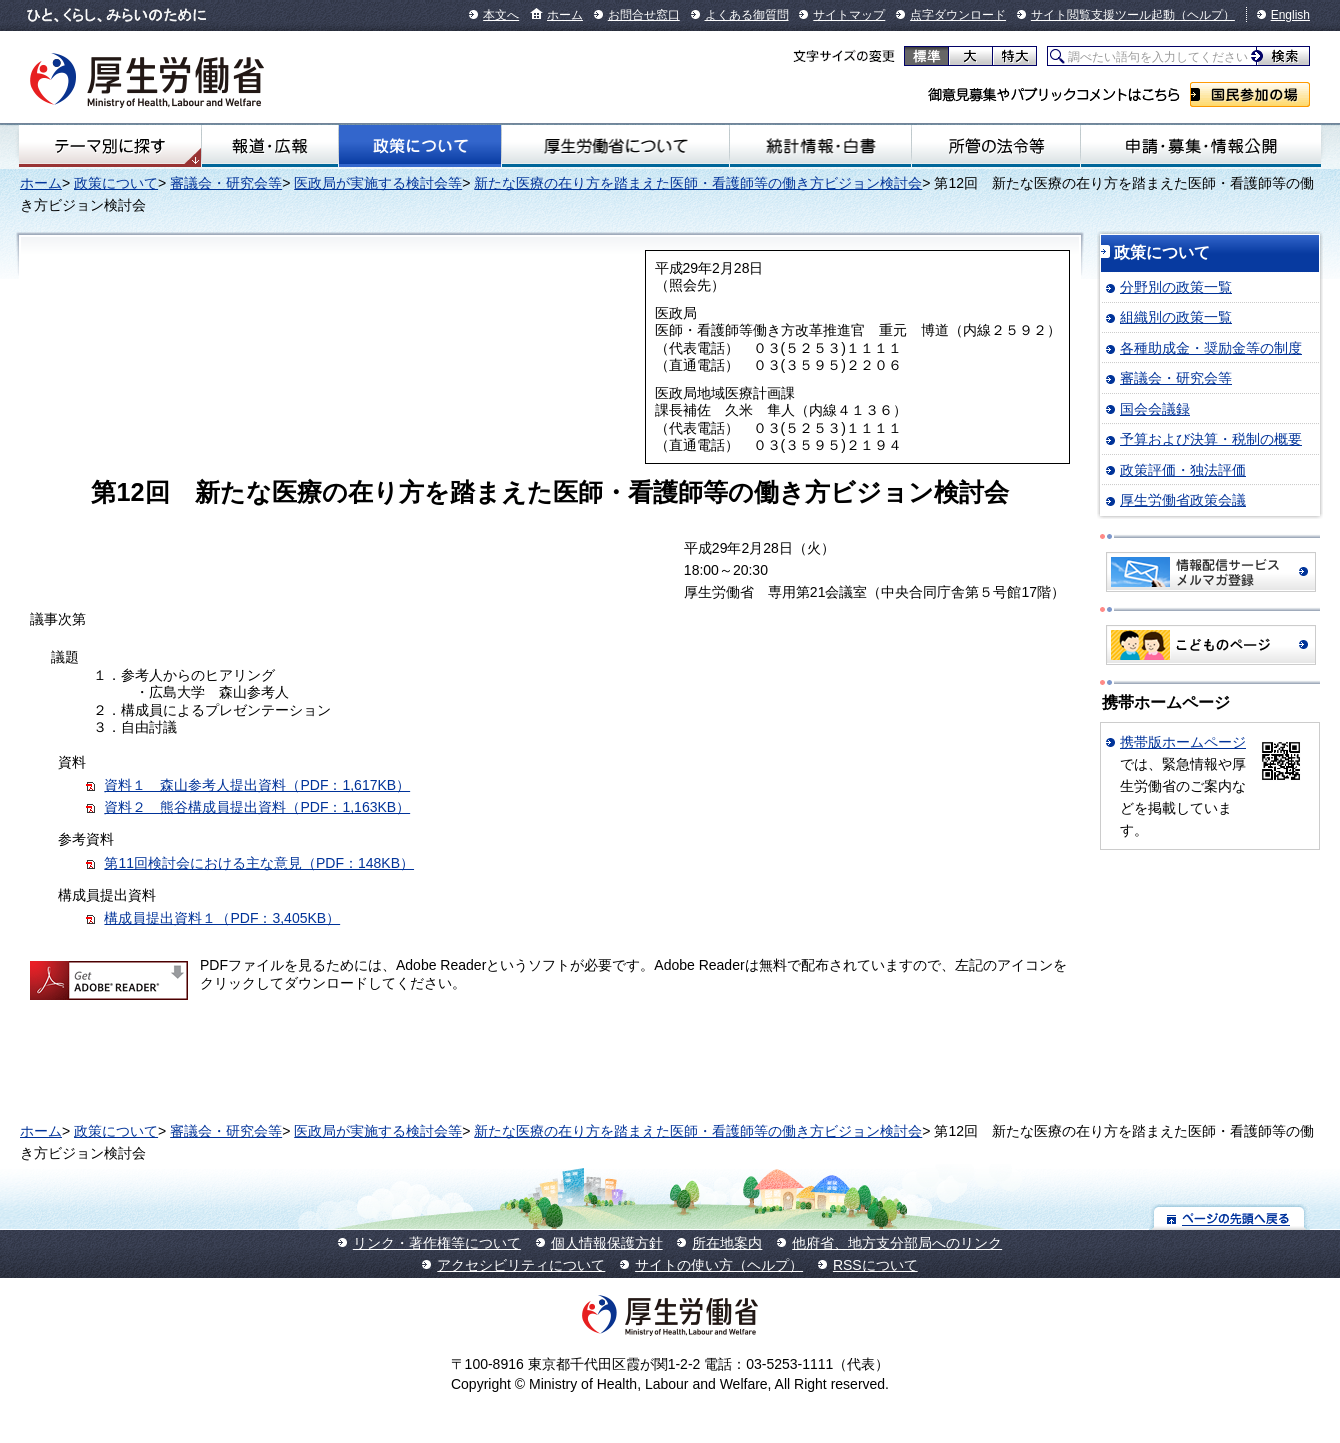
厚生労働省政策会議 (1183, 500)
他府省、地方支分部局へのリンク (897, 1243)
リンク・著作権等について (437, 1243)
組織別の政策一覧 (1176, 317)
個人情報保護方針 (607, 1243)
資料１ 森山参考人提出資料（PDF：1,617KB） (257, 785)
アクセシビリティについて (521, 1265)
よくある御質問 (747, 15)
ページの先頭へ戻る (1229, 1217)
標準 (926, 56)
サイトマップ (849, 15)
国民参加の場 (1250, 94)
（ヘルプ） (1205, 15)
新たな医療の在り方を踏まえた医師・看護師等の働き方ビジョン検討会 (698, 183)
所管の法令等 (996, 146)
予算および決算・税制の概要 (1211, 439)
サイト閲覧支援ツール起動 (1103, 15)
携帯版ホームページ (1183, 742)
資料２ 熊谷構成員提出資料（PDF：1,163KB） (257, 807)
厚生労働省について (615, 146)
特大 (1014, 56)
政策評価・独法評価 (1183, 470)
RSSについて (875, 1265)
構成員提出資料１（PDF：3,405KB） (222, 918)
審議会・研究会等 (226, 183)
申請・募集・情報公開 (1201, 146)
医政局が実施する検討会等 (378, 183)
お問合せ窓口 (644, 15)
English (1290, 15)
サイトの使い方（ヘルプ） (719, 1265)
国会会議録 (1155, 409)
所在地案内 (727, 1243)
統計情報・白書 (820, 146)
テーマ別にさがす (110, 146)
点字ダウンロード (958, 15)
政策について (420, 146)
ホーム (565, 15)
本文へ (501, 15)
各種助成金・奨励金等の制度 (1211, 348)
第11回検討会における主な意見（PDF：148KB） (259, 863)
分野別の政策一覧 (1176, 287)
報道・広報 (270, 146)
